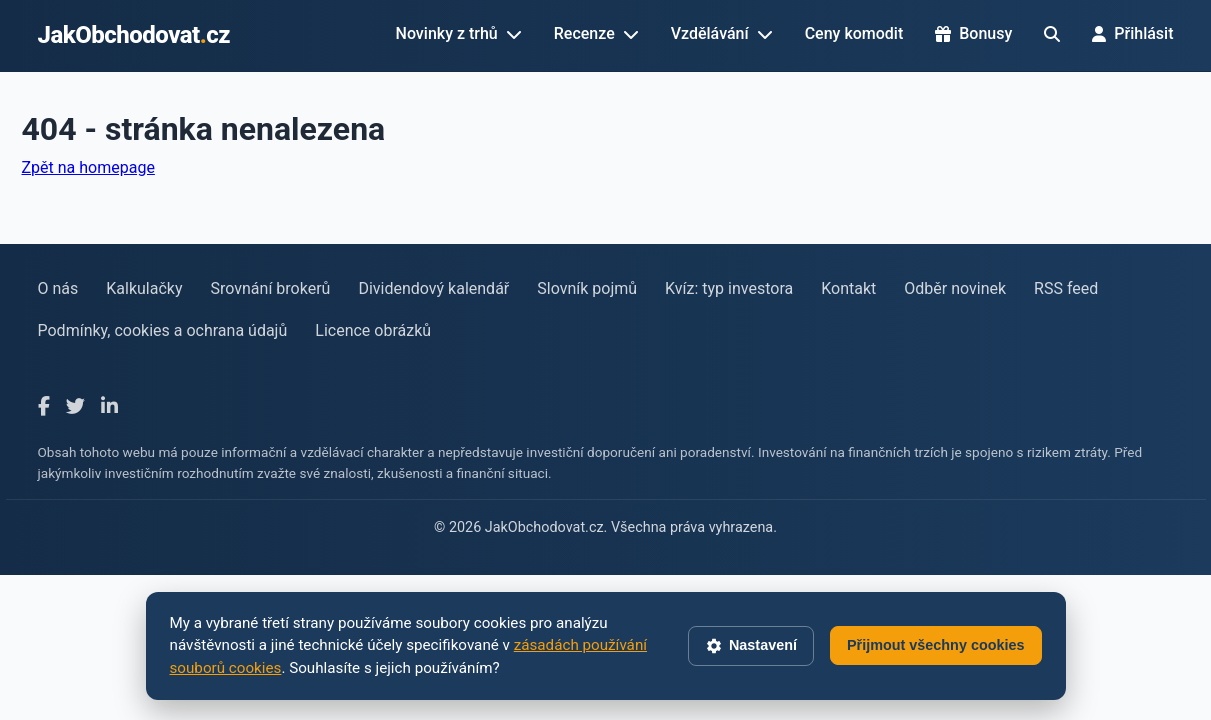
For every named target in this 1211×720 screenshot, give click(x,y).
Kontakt (848, 288)
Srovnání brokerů (271, 288)
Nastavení (751, 646)
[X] (75, 407)
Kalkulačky (144, 288)
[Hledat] (1052, 34)
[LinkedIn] (109, 407)
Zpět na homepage (88, 167)
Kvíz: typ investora (729, 288)
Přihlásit (1132, 33)
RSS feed (1066, 288)
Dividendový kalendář (433, 288)
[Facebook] (44, 407)
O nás (58, 288)
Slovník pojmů (587, 288)
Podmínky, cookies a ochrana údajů (163, 330)
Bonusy (973, 33)
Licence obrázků (373, 330)
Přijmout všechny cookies (936, 645)
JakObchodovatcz (134, 35)
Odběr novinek (955, 288)
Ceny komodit (854, 33)
